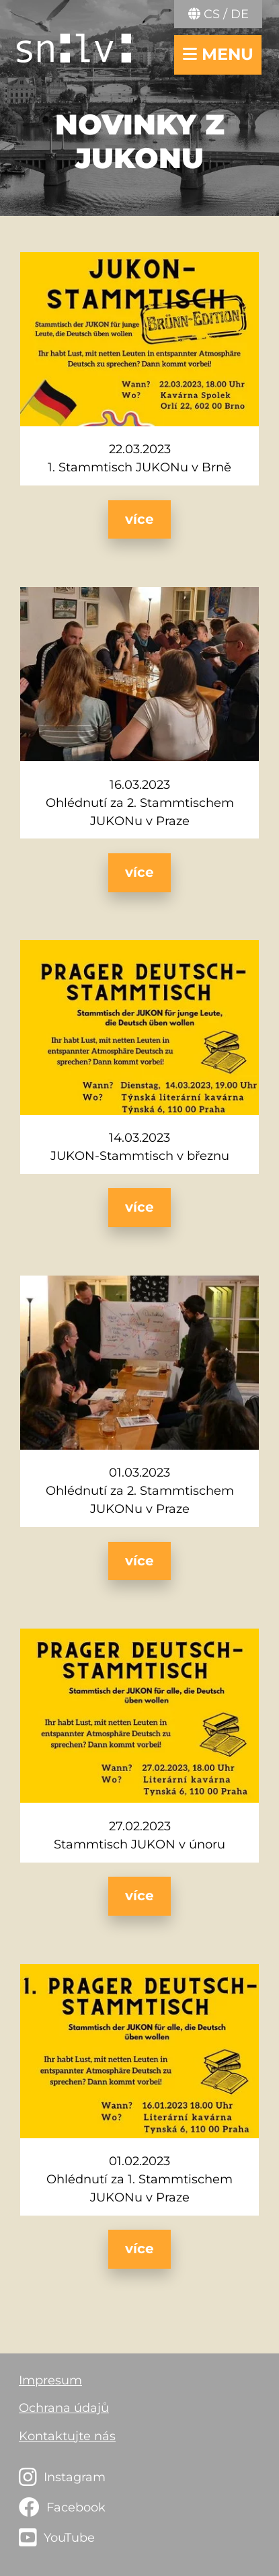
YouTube (69, 2537)
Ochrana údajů (64, 2408)
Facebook (76, 2507)
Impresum (50, 2380)
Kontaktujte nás (67, 2436)
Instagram (75, 2477)
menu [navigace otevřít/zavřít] (218, 54)
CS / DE (218, 14)
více (139, 519)
